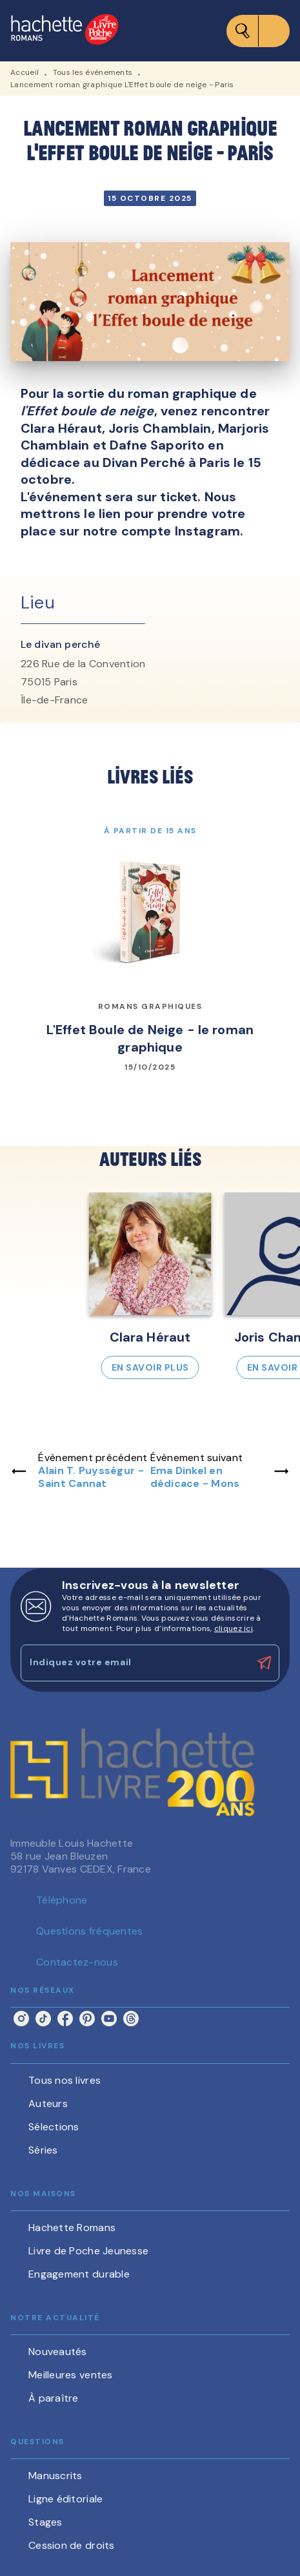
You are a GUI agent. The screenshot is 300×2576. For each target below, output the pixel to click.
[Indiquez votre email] (134, 1663)
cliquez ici (233, 1628)
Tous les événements (93, 72)
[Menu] (258, 31)
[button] (150, 1286)
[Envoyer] (263, 1663)
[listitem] (21, 2019)
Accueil (24, 72)
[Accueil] (64, 30)
